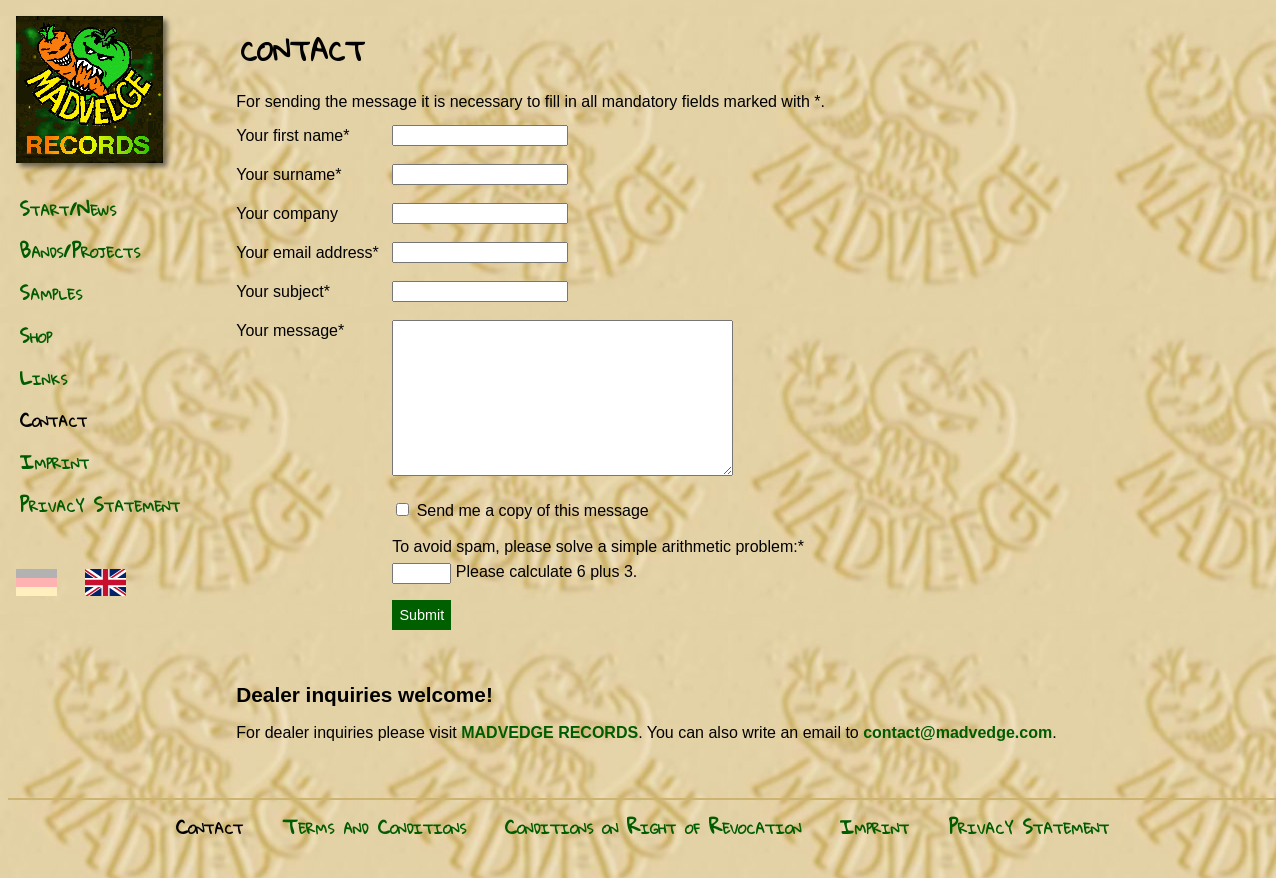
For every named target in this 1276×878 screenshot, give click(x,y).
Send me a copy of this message (533, 510)
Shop (35, 335)
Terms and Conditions (374, 826)
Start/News (67, 208)
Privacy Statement (99, 504)
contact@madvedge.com (957, 732)
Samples (50, 292)
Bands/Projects (79, 250)
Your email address (307, 252)
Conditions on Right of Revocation (652, 826)
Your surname (288, 174)
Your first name (292, 135)
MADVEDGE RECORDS (549, 732)
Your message (290, 330)
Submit (421, 615)
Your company (287, 213)
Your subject (283, 291)
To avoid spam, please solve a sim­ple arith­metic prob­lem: (598, 546)
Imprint (54, 461)
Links (43, 377)
